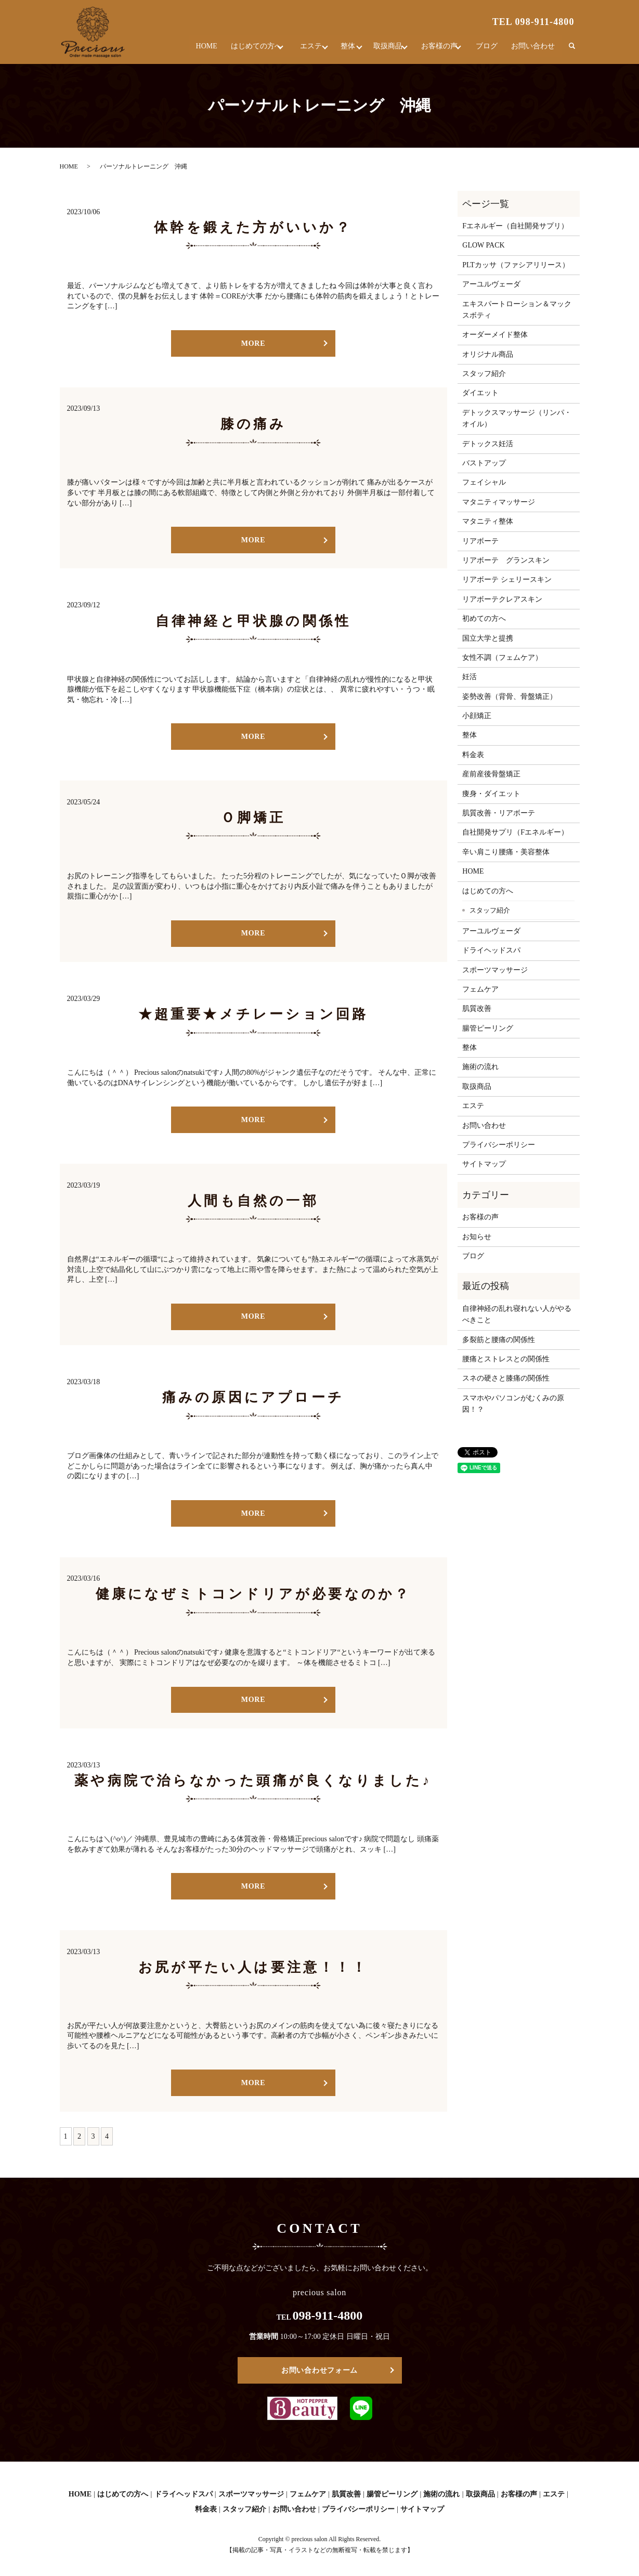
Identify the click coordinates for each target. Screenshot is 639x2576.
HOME (186, 49)
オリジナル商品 (487, 354)
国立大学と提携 (487, 638)
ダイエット (480, 393)
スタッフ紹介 (484, 374)
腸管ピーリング (487, 1028)
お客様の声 (437, 49)
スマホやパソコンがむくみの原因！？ (513, 1403)
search (572, 49)
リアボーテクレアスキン (502, 599)
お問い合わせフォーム (319, 2370)
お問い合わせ (534, 49)
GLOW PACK (483, 245)
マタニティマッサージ (498, 502)
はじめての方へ (236, 49)
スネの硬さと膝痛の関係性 (506, 1378)
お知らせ (476, 1237)
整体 (336, 49)
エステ (295, 49)
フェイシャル (484, 482)
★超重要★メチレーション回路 (253, 1014)
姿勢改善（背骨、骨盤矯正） (509, 696)
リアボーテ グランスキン (506, 560)
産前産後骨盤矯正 (491, 774)
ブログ (489, 49)
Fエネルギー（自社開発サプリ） (515, 226)
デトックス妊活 (487, 444)
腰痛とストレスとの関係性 (506, 1359)
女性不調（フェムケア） (502, 657)
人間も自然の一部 (253, 1200)
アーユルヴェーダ (491, 284)
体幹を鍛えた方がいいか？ (253, 227)
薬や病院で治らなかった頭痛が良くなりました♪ (253, 1780)
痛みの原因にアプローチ (253, 1397)
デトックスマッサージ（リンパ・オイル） (516, 418)
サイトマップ (484, 1164)
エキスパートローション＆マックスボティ (516, 309)
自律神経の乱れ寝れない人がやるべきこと (516, 1314)
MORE (253, 343)
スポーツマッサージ (495, 970)
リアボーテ (480, 541)
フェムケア (480, 989)
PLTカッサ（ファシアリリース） (515, 265)
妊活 (469, 677)
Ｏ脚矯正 (253, 817)
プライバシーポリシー (498, 1145)
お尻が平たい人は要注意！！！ (253, 1967)
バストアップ (484, 463)
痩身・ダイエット (491, 794)
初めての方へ (484, 618)
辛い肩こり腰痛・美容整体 (506, 852)
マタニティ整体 (487, 521)
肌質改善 (476, 1008)
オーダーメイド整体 (495, 335)
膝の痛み (253, 424)
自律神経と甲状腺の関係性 (253, 621)
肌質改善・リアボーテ (498, 813)
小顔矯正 (476, 716)
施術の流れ (480, 1067)
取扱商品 (381, 49)
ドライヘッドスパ (491, 950)
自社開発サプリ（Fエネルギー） (515, 832)
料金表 (473, 755)
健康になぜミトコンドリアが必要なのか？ (253, 1594)
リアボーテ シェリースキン (507, 579)
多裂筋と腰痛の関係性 (498, 1340)
